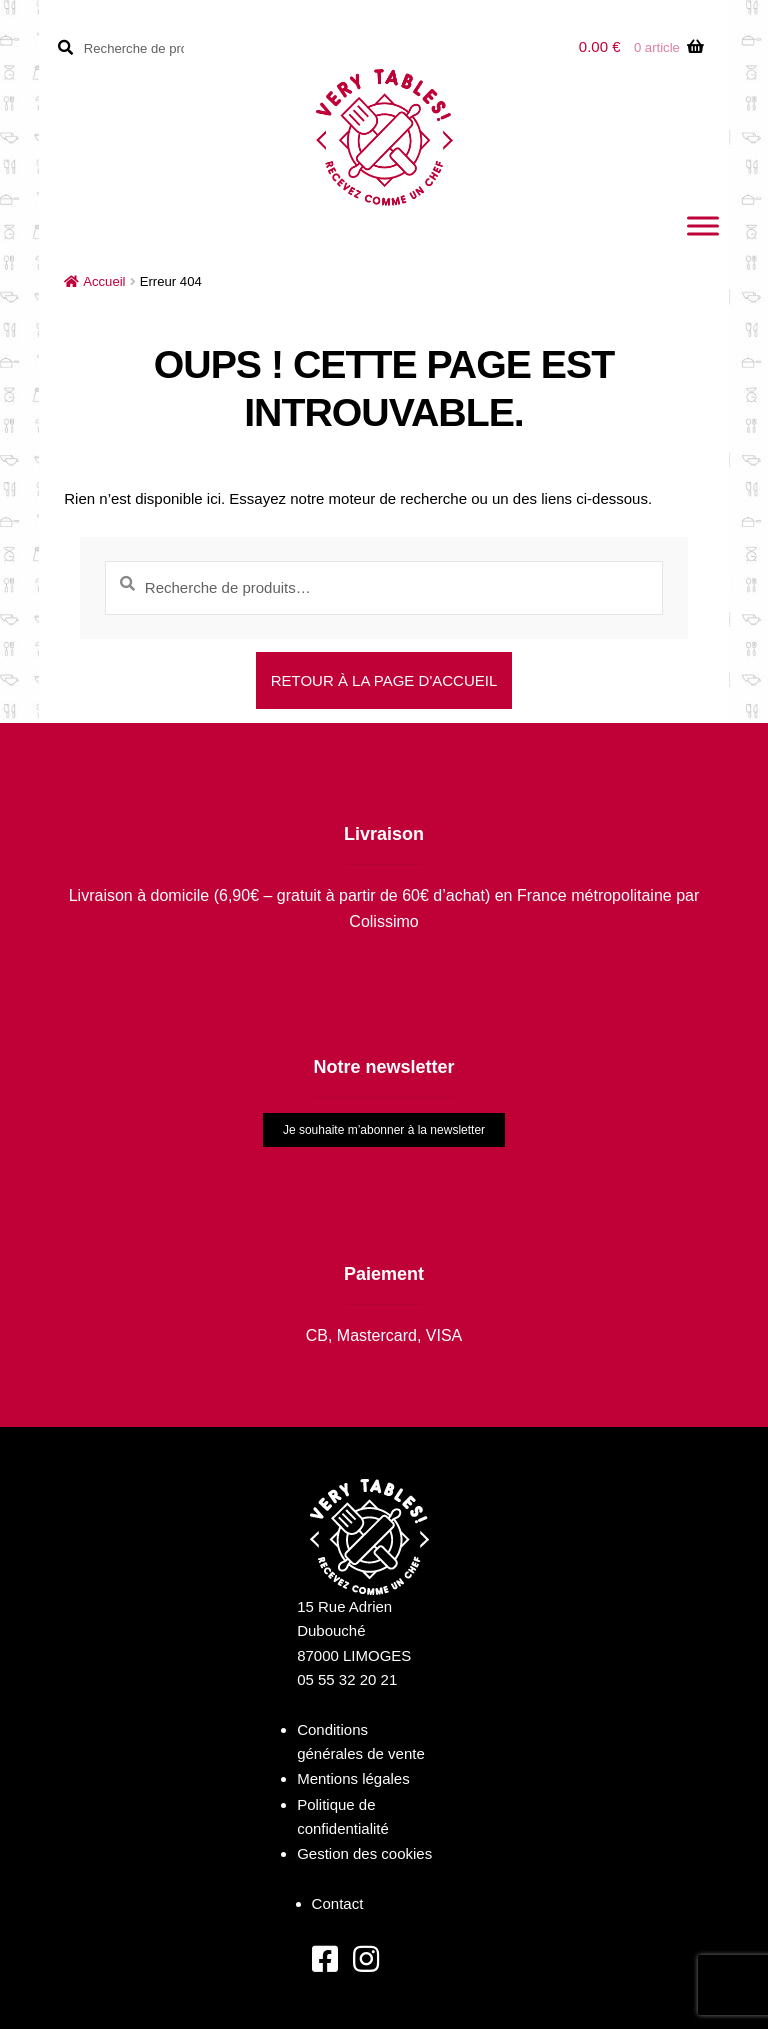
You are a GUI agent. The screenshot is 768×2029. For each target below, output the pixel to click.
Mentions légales (353, 1778)
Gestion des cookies (364, 1853)
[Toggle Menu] (703, 225)
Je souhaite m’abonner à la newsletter (384, 1130)
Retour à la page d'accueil (384, 680)
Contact (338, 1903)
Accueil (104, 281)
